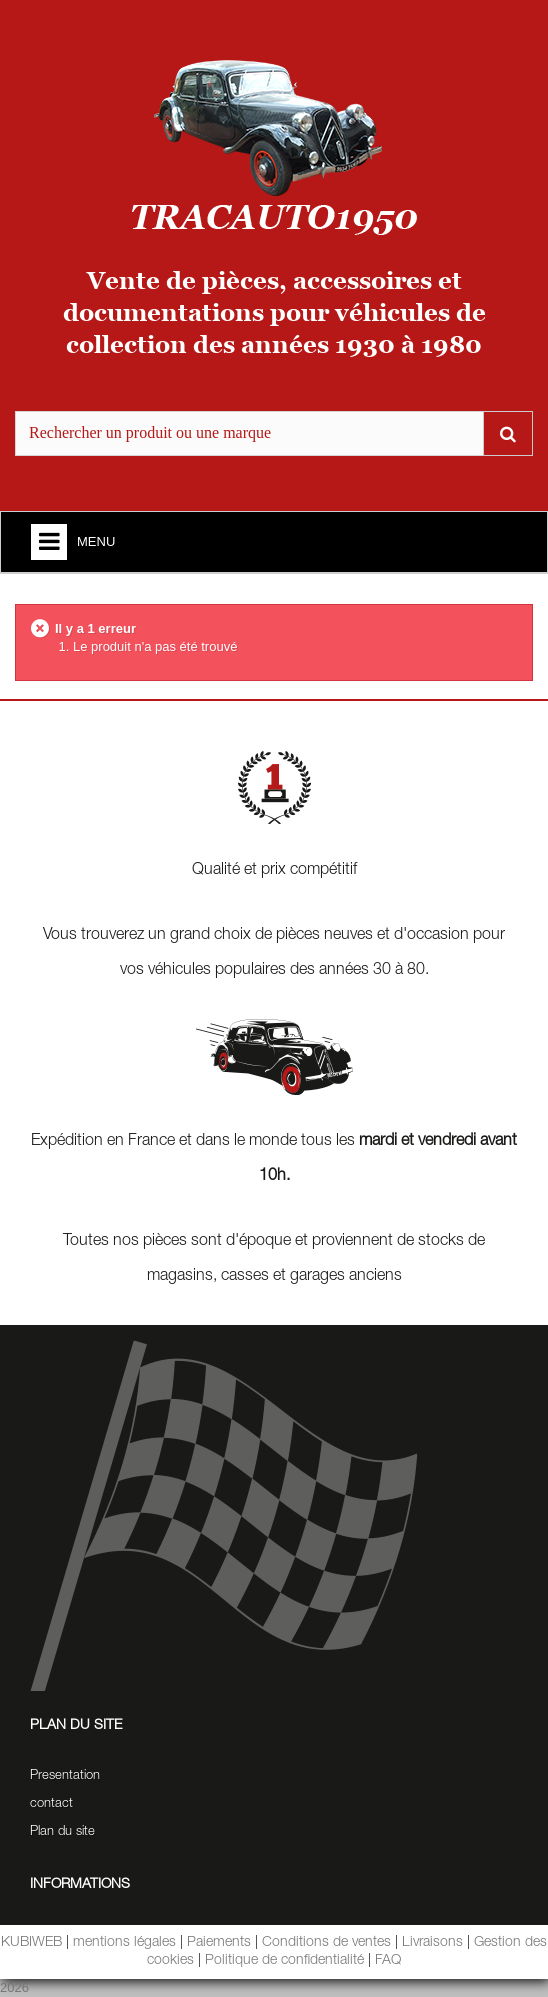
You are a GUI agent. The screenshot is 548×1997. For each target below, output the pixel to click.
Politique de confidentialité (284, 1961)
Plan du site (62, 1832)
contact (51, 1804)
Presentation (65, 1776)
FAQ (388, 1961)
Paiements (219, 1943)
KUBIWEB (31, 1943)
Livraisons (432, 1943)
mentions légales (124, 1943)
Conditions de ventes (326, 1943)
